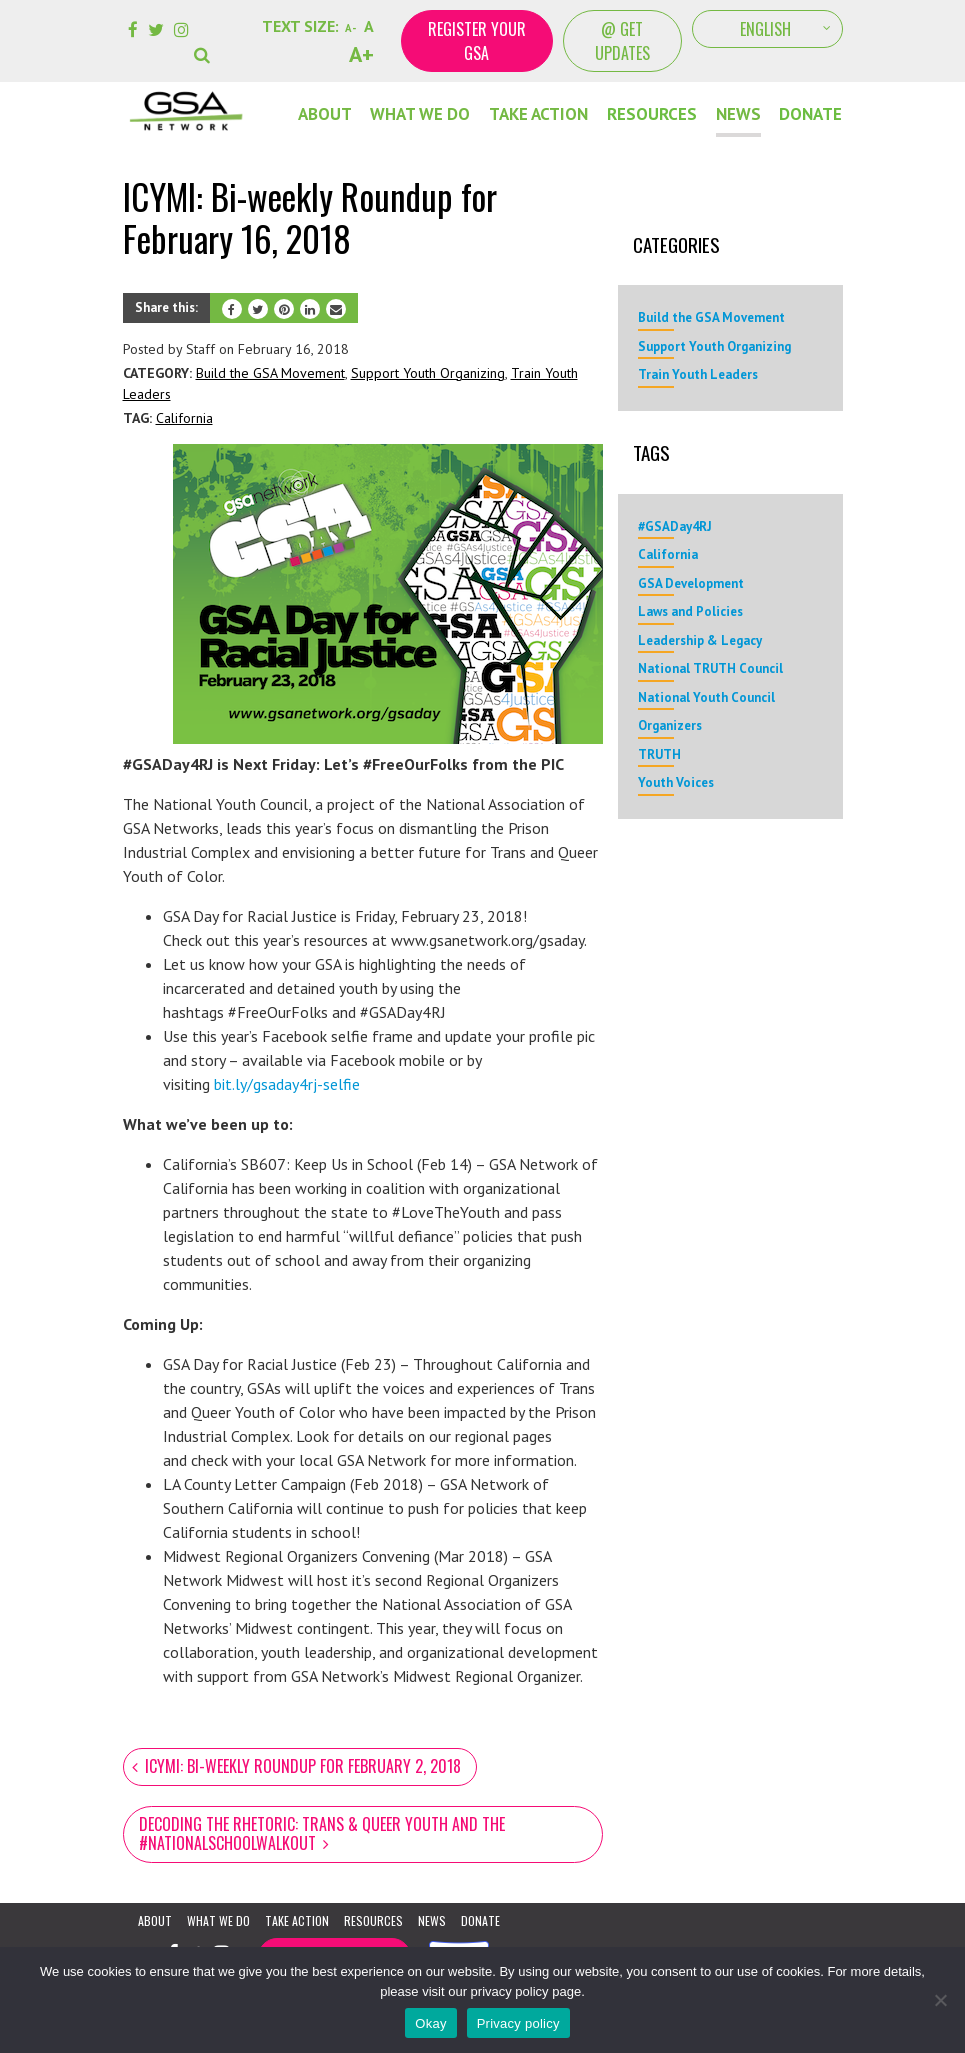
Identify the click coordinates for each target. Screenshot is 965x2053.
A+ (361, 54)
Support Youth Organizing (428, 373)
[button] (204, 41)
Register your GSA (477, 41)
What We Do (420, 114)
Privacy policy (518, 2023)
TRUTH (659, 754)
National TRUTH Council (710, 668)
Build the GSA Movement (270, 373)
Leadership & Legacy (700, 640)
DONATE (810, 114)
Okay (430, 2023)
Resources (652, 114)
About (325, 114)
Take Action (538, 114)
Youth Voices (676, 782)
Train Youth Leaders (698, 374)
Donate (480, 1920)
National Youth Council (706, 697)
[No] (940, 2000)
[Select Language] (767, 29)
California (184, 418)
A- (350, 28)
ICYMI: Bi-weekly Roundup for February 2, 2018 (303, 1766)
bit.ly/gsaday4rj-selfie (287, 1084)
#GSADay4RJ (675, 526)
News (738, 114)
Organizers (670, 725)
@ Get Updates (622, 41)
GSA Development (691, 583)
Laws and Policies (690, 611)
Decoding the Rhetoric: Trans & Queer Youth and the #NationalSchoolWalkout (322, 1833)
